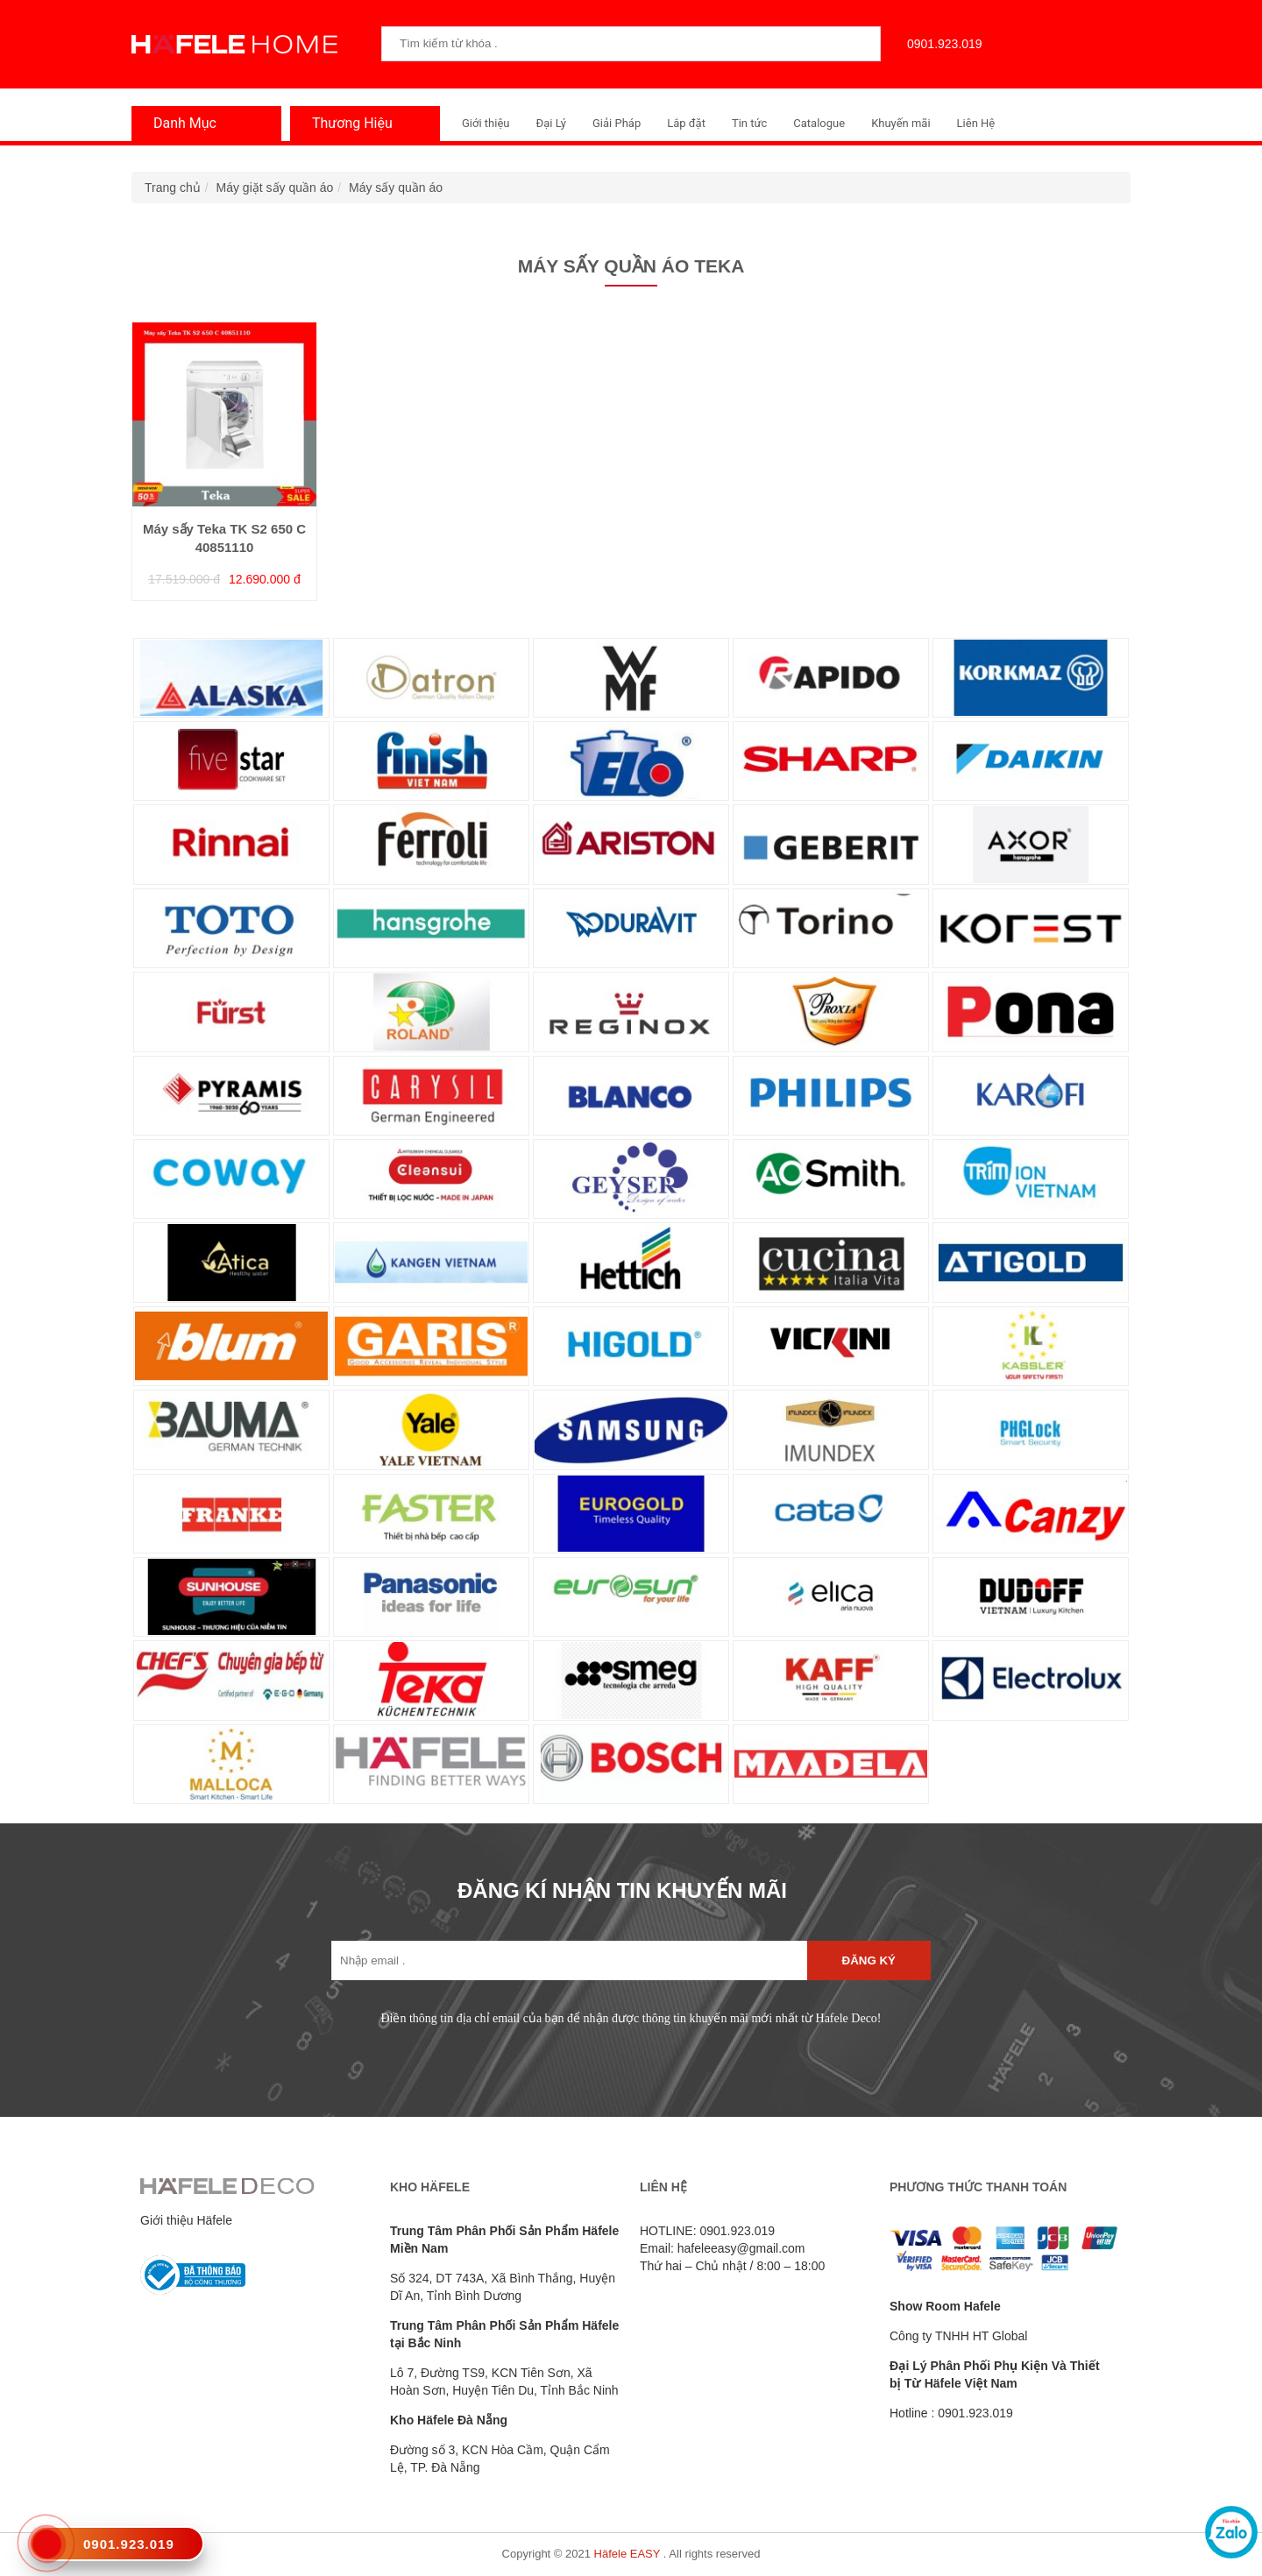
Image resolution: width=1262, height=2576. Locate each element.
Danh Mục (180, 123)
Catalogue (819, 123)
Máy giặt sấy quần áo (275, 187)
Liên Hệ (976, 123)
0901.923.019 (940, 44)
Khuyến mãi (900, 123)
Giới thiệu (485, 123)
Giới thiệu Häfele (186, 2220)
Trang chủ (173, 187)
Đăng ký (869, 1960)
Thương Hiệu (348, 123)
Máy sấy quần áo (396, 187)
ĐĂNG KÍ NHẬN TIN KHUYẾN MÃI (622, 1890)
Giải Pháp (616, 123)
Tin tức (749, 123)
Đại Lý (550, 123)
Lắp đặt (686, 123)
